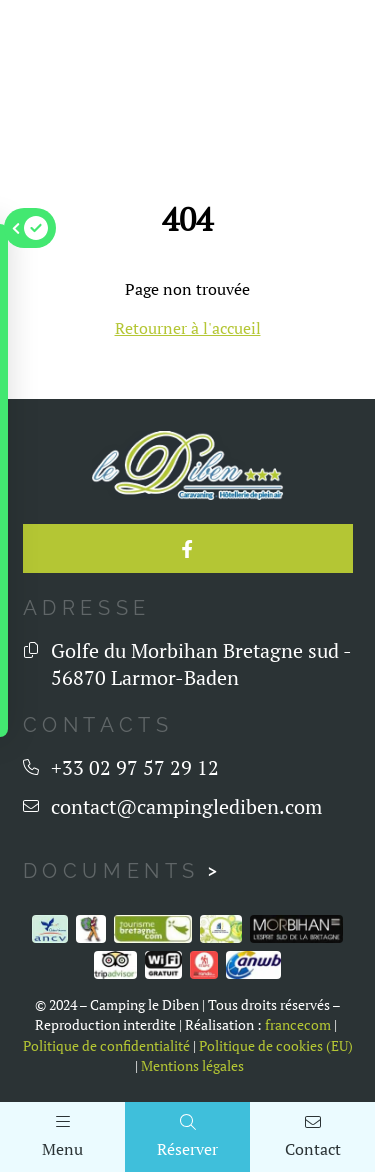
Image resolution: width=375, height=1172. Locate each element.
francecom (298, 1025)
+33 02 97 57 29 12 (135, 767)
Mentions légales (192, 1066)
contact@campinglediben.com (186, 806)
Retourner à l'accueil (188, 328)
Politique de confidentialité (106, 1046)
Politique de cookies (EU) (276, 1046)
